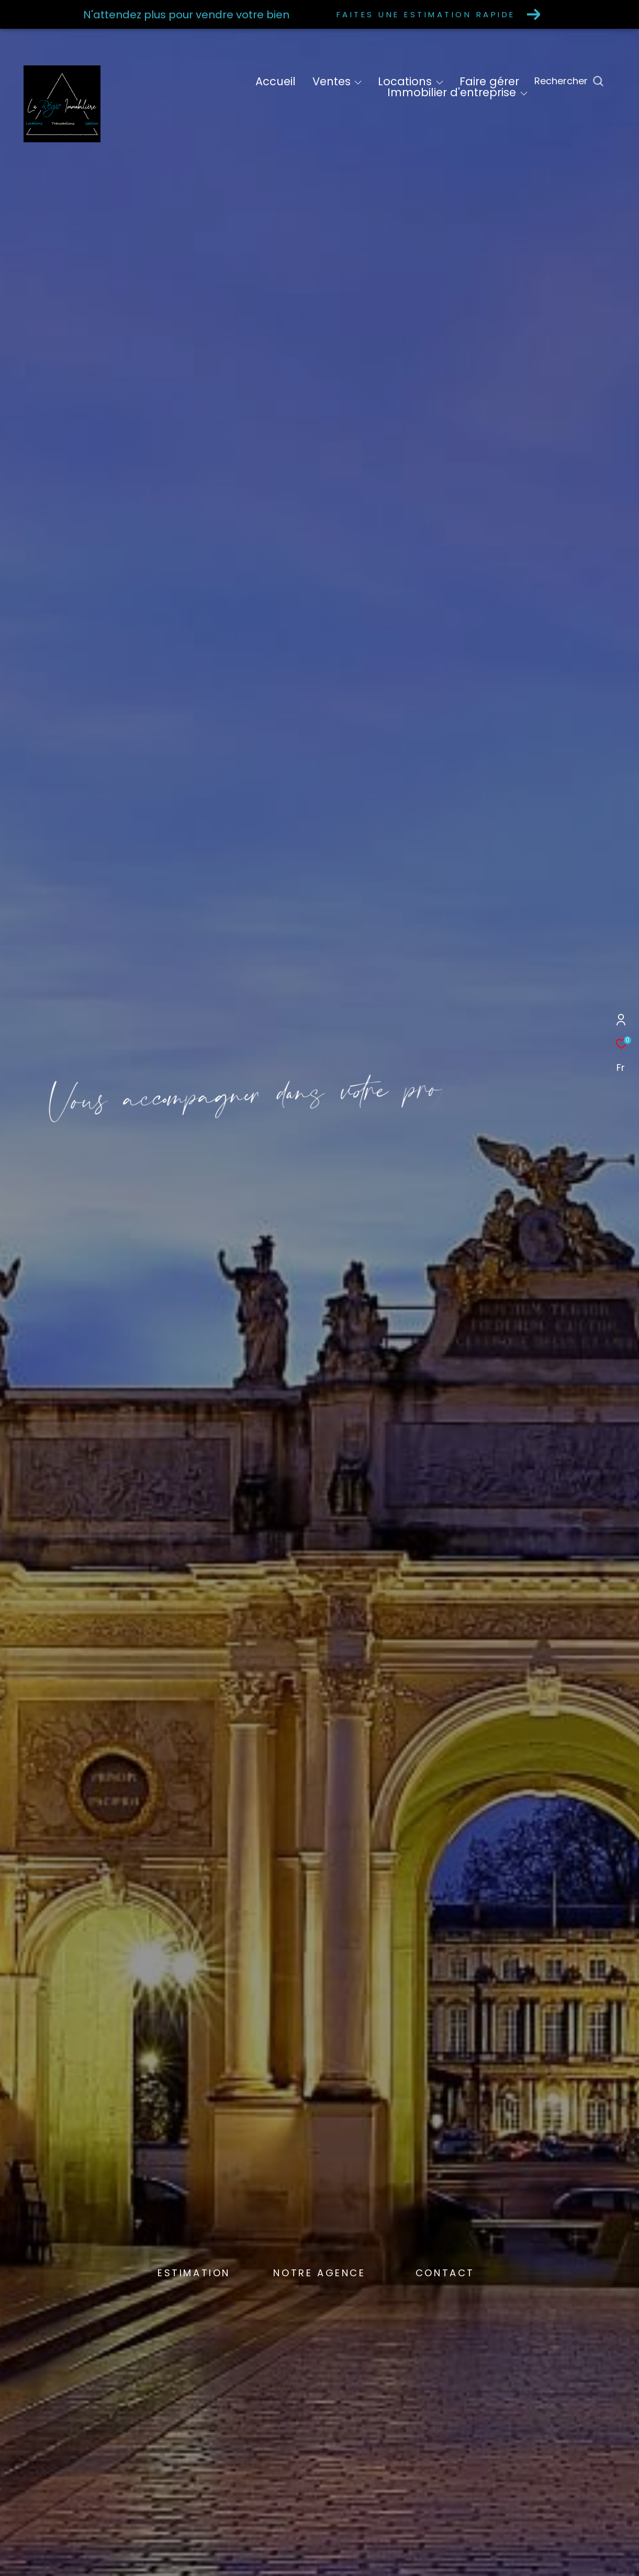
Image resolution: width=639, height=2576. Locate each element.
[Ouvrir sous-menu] (358, 83)
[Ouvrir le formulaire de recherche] (592, 81)
